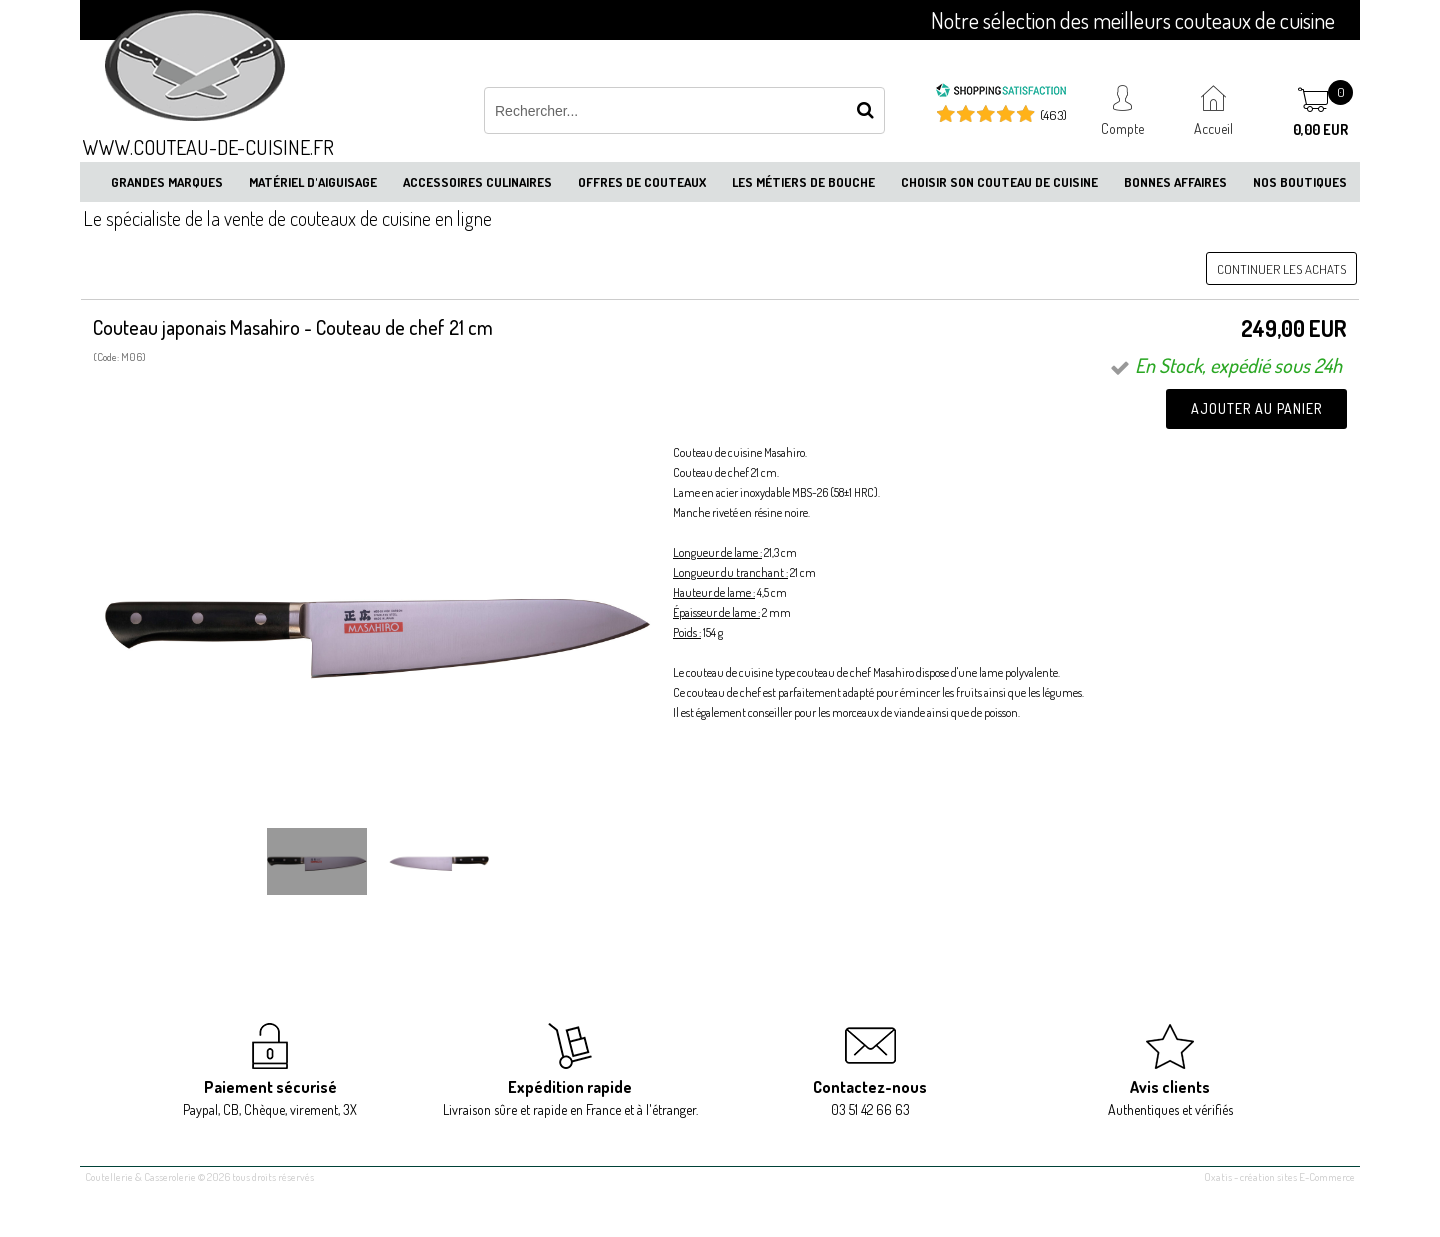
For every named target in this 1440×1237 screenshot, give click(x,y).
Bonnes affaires (1175, 182)
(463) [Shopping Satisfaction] (1053, 115)
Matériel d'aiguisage (313, 182)
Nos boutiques (1300, 182)
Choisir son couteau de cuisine (999, 182)
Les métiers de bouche (803, 182)
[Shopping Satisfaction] (1001, 93)
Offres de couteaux (642, 182)
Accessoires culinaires (477, 182)
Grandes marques (167, 182)
